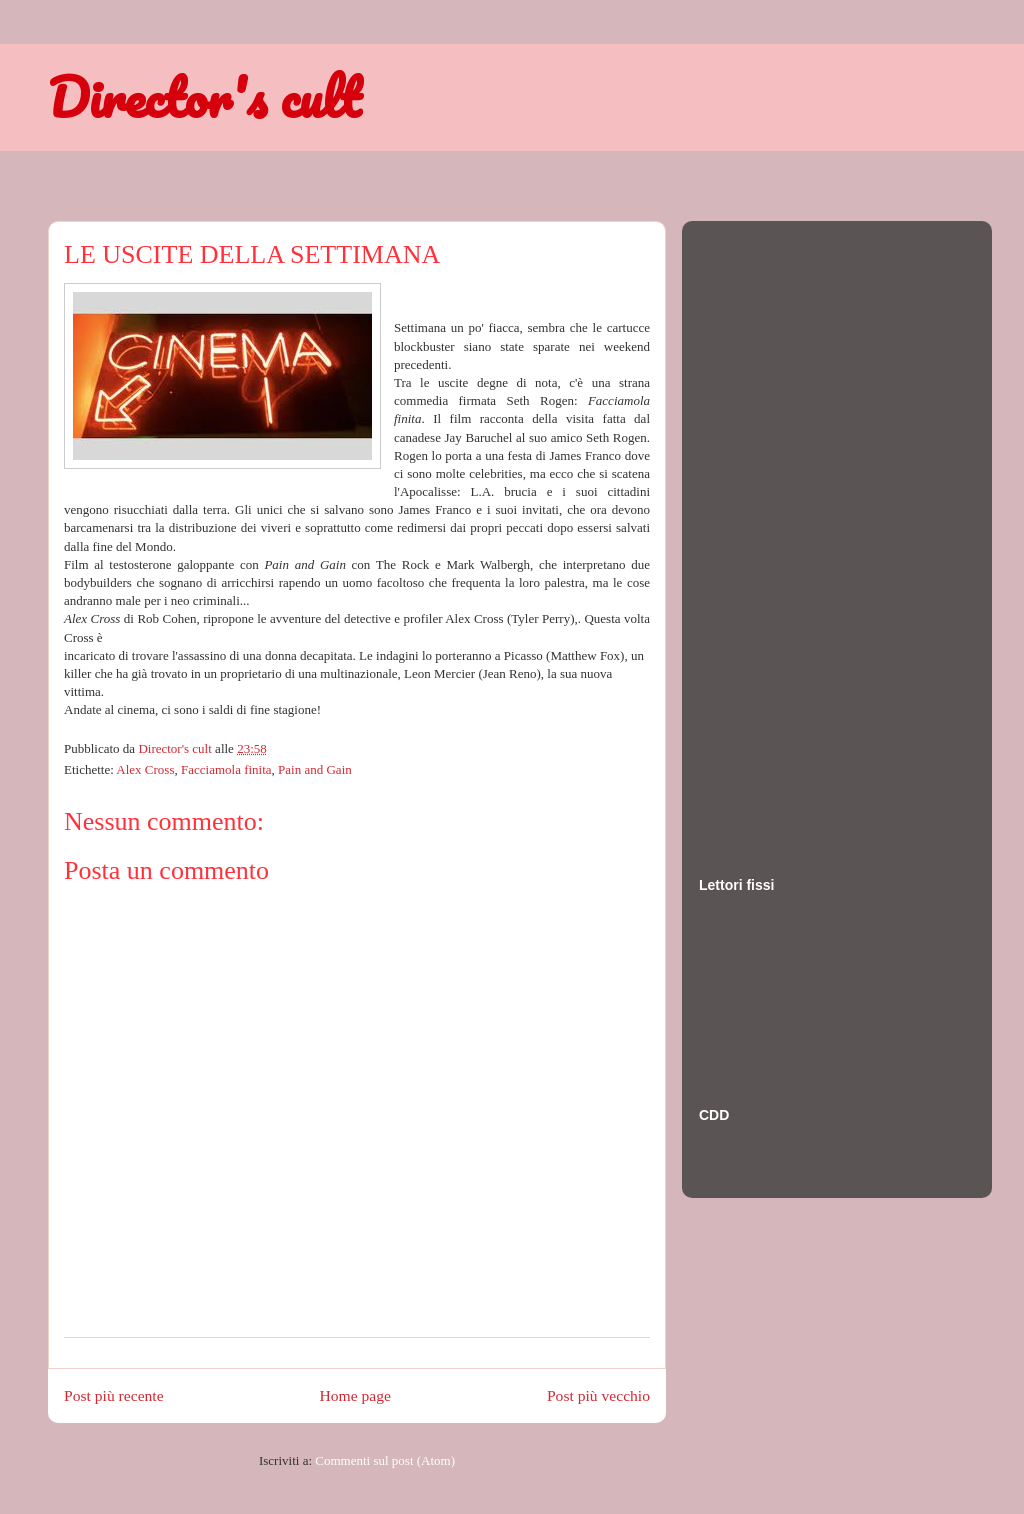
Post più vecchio (598, 1395)
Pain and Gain (315, 769)
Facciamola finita (226, 769)
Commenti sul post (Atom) (385, 1460)
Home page (355, 1395)
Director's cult (204, 97)
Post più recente (114, 1395)
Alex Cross (145, 769)
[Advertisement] (779, 529)
